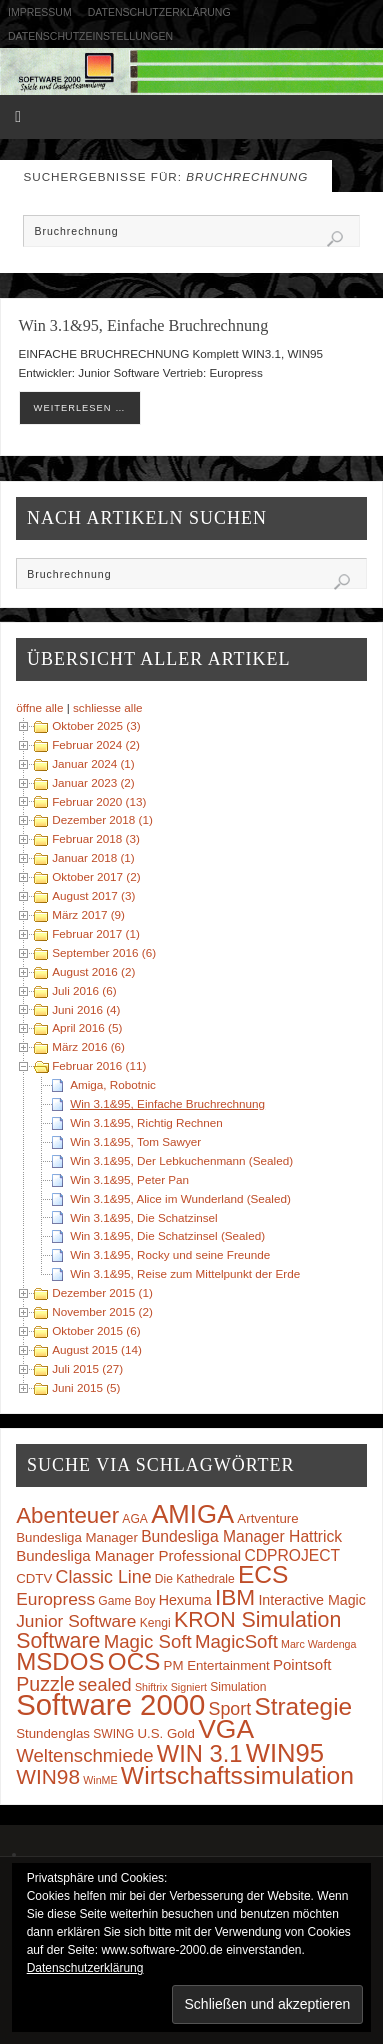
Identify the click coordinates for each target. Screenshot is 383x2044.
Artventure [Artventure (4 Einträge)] (267, 1518)
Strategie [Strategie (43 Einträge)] (303, 1706)
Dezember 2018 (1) (102, 819)
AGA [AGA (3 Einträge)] (135, 1519)
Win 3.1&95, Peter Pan (129, 1179)
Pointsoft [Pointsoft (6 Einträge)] (302, 1664)
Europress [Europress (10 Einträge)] (55, 1599)
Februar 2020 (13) (99, 801)
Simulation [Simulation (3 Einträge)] (238, 1687)
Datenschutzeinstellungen (90, 36)
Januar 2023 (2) (93, 782)
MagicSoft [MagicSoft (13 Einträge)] (236, 1641)
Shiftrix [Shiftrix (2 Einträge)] (151, 1687)
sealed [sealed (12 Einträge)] (104, 1685)
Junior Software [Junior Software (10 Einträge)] (76, 1621)
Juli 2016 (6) (84, 990)
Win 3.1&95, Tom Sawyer (135, 1141)
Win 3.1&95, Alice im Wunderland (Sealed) (180, 1198)
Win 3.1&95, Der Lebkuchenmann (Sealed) (181, 1160)
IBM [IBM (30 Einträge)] (235, 1597)
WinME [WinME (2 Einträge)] (100, 1780)
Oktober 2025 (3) (96, 725)
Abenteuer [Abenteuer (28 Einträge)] (67, 1515)
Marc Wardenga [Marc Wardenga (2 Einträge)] (318, 1644)
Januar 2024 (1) (93, 763)
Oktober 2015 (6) (96, 1330)
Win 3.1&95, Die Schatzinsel (143, 1217)
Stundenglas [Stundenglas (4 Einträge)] (53, 1733)
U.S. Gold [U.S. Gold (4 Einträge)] (166, 1733)
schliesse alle (108, 707)
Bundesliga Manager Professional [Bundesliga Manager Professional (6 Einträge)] (128, 1555)
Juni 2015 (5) (86, 1387)
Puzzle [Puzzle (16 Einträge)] (45, 1684)
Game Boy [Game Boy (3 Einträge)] (126, 1601)
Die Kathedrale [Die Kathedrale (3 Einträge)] (195, 1579)
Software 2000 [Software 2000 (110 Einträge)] (110, 1704)
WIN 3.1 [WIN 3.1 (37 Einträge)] (200, 1754)
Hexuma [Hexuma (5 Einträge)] (185, 1600)
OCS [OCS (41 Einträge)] (134, 1661)
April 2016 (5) (87, 1027)
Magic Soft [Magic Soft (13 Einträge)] (148, 1641)
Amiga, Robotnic (113, 1084)
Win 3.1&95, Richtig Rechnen (146, 1122)
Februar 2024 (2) (96, 744)
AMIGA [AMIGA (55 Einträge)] (192, 1514)
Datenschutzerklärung (159, 12)
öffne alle (39, 707)
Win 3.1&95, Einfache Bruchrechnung (144, 326)
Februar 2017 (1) (96, 933)
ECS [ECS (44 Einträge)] (263, 1574)
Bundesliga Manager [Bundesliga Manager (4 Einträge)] (77, 1537)
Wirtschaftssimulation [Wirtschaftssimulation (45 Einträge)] (237, 1775)
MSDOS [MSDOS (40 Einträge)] (60, 1661)
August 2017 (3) (93, 895)
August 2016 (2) (93, 971)
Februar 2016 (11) (99, 1065)
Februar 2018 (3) (96, 838)
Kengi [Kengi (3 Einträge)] (155, 1623)
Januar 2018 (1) (93, 857)
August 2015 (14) (97, 1349)
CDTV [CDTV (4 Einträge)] (34, 1578)
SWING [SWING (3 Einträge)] (113, 1734)
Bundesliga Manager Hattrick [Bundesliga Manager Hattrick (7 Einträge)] (241, 1536)
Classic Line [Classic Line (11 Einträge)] (104, 1577)
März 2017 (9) (88, 914)
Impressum (40, 12)
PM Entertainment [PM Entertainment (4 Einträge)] (217, 1665)
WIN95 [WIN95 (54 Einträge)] (285, 1753)
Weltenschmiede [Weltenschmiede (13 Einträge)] (84, 1755)
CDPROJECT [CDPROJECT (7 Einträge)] (292, 1555)
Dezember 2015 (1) (102, 1292)
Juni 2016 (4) (86, 1009)
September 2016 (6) (104, 952)
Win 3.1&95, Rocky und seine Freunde (170, 1254)
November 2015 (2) (102, 1311)
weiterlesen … (80, 408)
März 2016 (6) (88, 1046)
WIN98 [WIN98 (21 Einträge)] (48, 1776)
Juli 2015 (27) (87, 1368)
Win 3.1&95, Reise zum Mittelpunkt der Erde (185, 1273)
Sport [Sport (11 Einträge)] (230, 1709)
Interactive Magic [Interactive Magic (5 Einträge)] (311, 1600)
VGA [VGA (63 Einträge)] (226, 1729)
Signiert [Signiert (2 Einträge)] (189, 1687)
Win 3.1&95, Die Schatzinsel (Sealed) (167, 1235)
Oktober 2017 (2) (96, 876)
